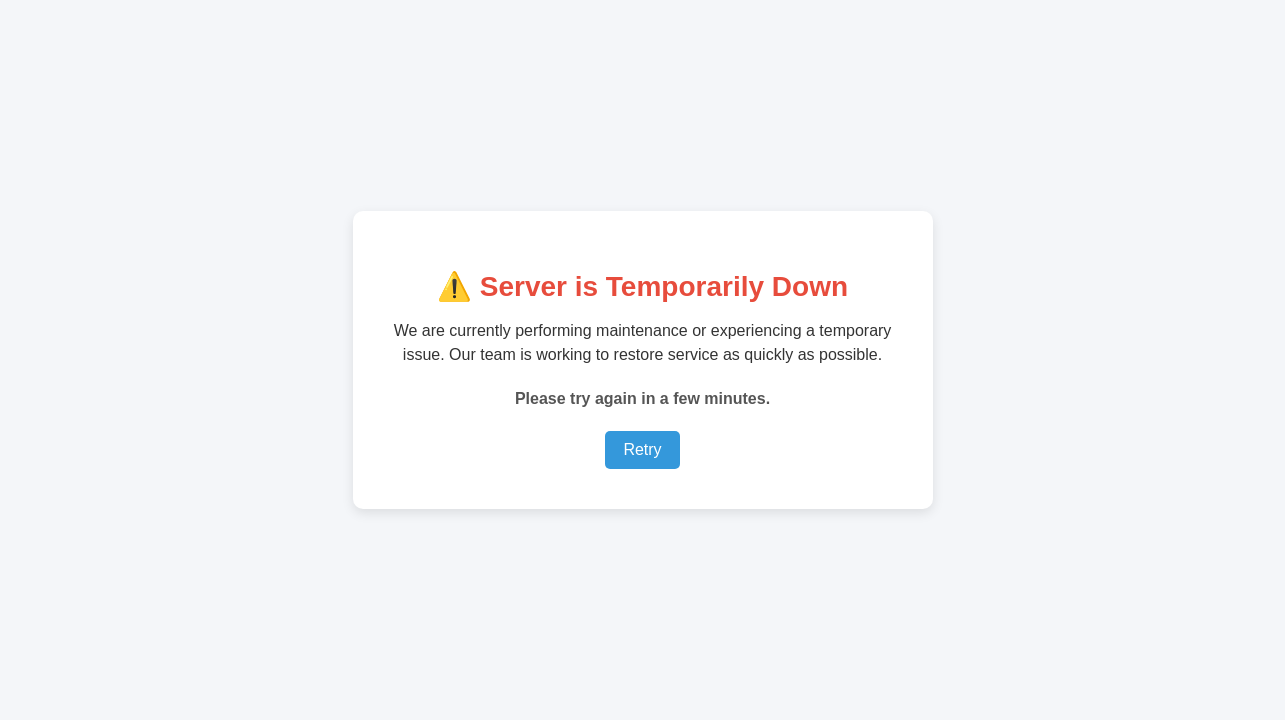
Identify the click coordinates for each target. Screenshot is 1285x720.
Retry (642, 449)
